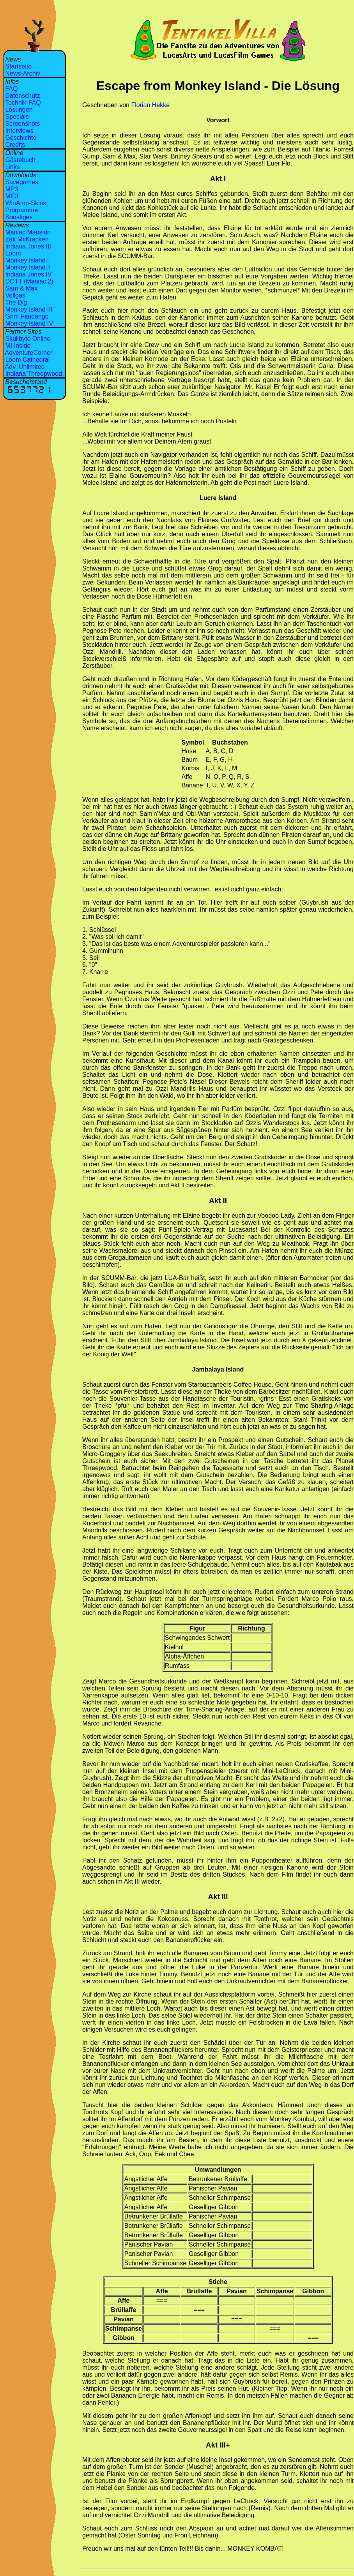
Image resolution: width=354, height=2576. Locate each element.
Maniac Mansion (28, 232)
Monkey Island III (28, 309)
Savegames (21, 182)
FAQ (11, 88)
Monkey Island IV (29, 323)
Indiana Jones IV (28, 274)
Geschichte (20, 137)
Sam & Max (21, 288)
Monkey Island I (27, 260)
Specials (16, 116)
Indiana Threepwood (33, 373)
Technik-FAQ (23, 102)
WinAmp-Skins (25, 203)
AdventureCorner (29, 352)
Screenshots (22, 123)
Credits (15, 144)
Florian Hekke (150, 105)
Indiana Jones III (28, 246)
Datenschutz (22, 95)
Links (12, 167)
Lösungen (18, 109)
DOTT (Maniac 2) (29, 281)
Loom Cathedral (27, 359)
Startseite (18, 66)
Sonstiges (18, 217)
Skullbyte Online (27, 338)
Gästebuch (20, 160)
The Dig (16, 302)
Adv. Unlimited (25, 366)
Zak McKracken (26, 239)
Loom (13, 253)
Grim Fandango (26, 316)
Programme (21, 210)
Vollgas (15, 295)
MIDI (11, 196)
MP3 (11, 189)
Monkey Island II (28, 267)
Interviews (19, 130)
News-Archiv (22, 73)
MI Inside (17, 345)
